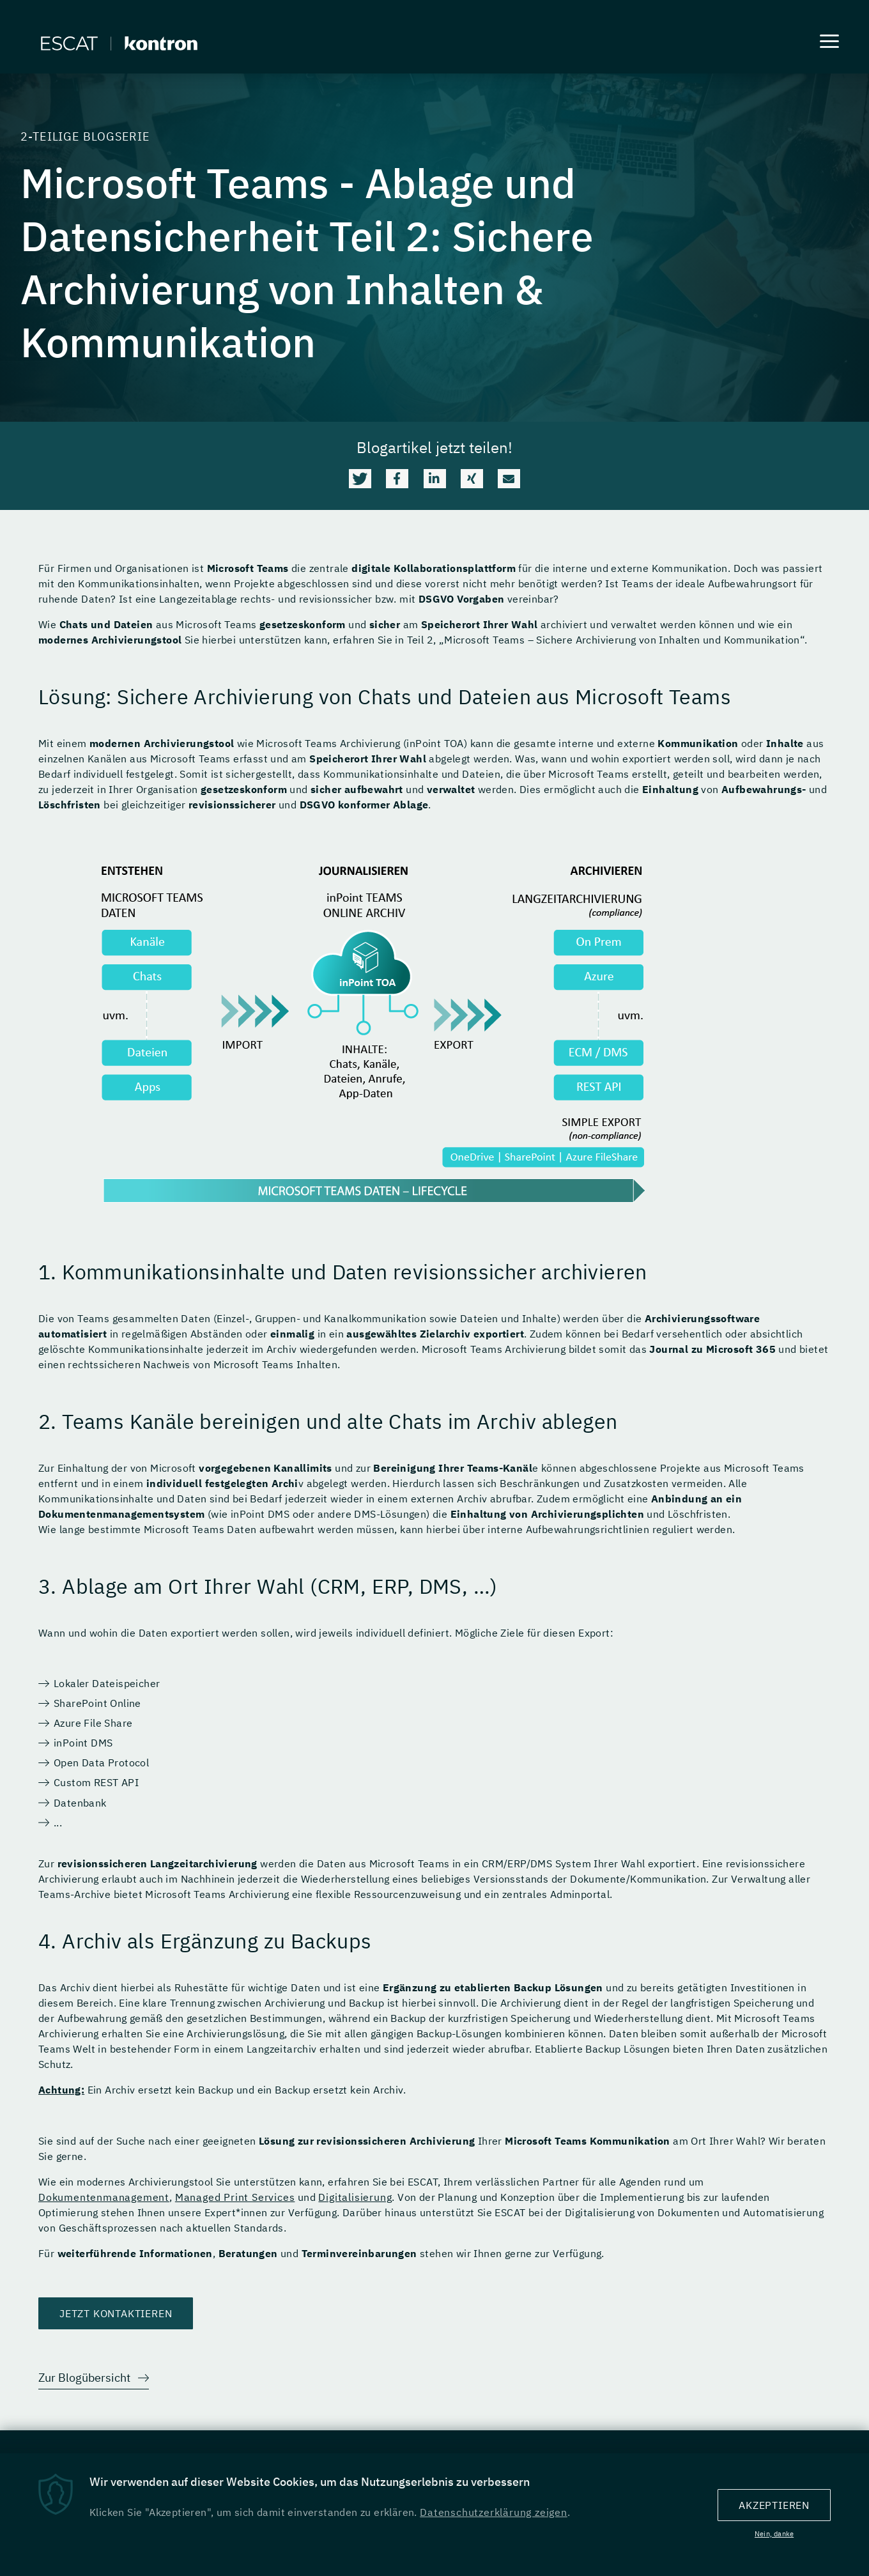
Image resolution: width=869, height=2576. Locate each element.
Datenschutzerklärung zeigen (493, 2515)
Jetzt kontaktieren (115, 2314)
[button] (360, 478)
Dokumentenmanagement (103, 2197)
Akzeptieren (774, 2507)
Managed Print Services (235, 2197)
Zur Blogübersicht (84, 2378)
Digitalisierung (355, 2197)
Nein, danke (774, 2536)
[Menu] (829, 43)
